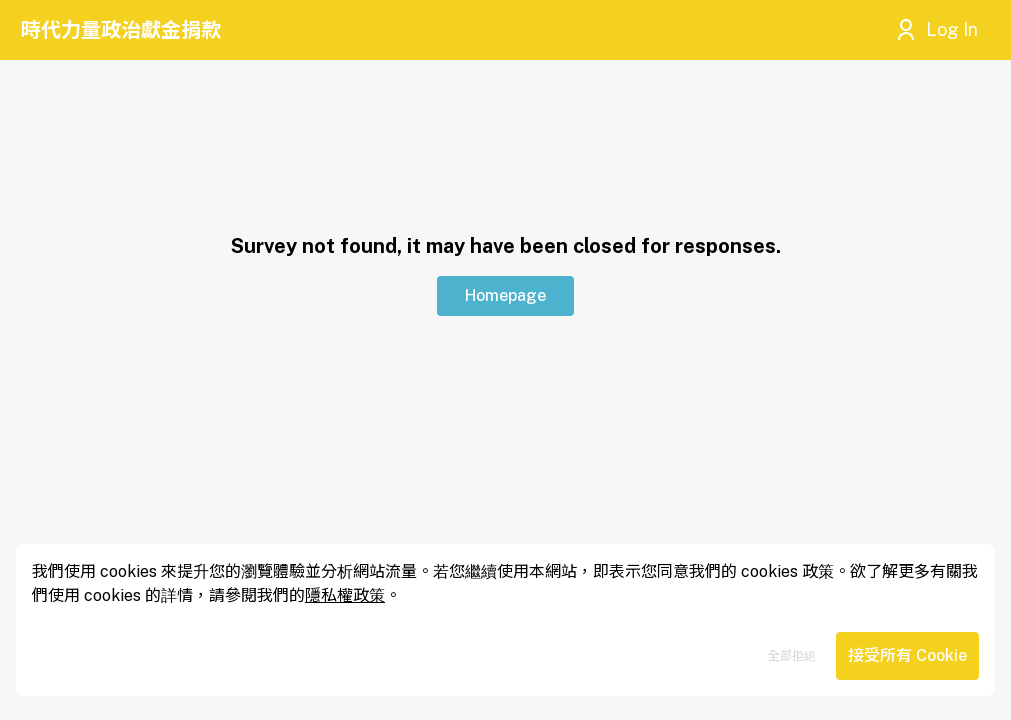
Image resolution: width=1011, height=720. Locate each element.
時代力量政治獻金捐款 (121, 30)
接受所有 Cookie (907, 655)
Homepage (505, 295)
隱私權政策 (345, 595)
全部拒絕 (792, 656)
